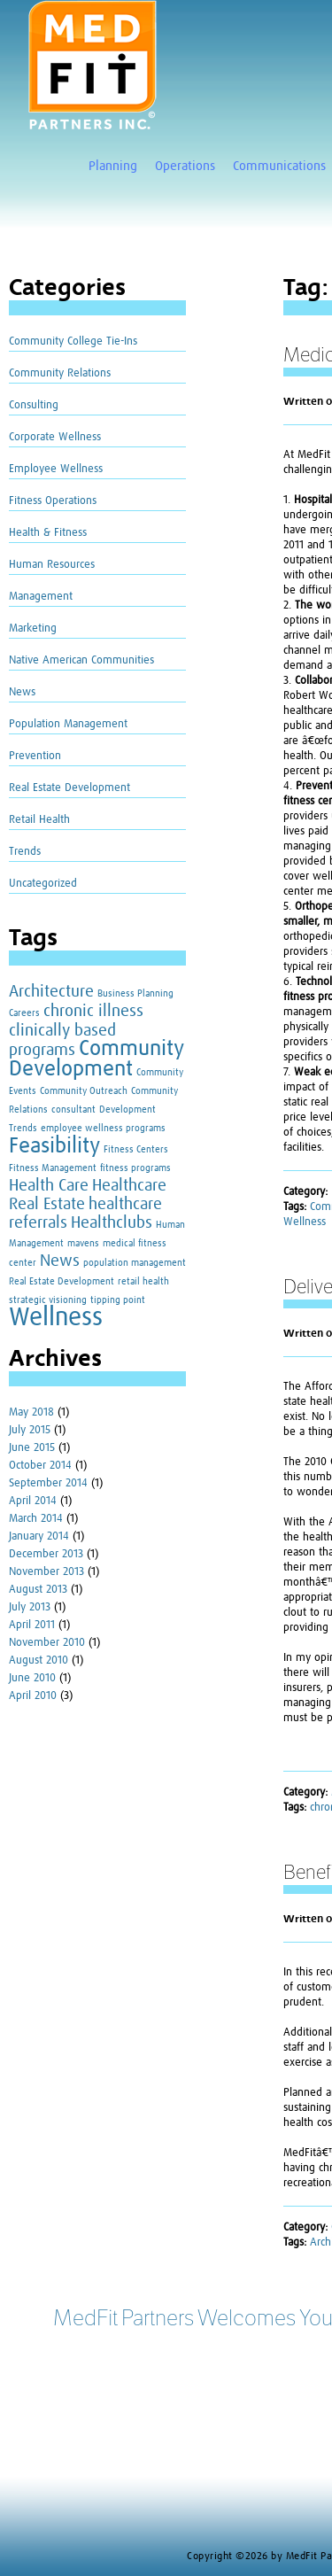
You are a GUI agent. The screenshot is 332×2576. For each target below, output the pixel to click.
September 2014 (48, 1483)
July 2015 (29, 1430)
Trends (25, 851)
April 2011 (32, 1625)
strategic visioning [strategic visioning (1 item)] (48, 1300)
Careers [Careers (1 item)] (24, 1013)
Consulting (33, 405)
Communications (279, 166)
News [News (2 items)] (60, 1261)
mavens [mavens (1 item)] (83, 1243)
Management (41, 596)
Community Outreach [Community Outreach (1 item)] (83, 1091)
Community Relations (60, 373)
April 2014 (33, 1501)
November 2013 (46, 1572)
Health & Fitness (48, 533)
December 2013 (46, 1554)
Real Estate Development (69, 788)
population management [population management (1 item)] (134, 1263)
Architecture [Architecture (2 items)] (51, 991)
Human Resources (52, 564)
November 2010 (47, 1643)
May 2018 (31, 1412)
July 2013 (29, 1607)
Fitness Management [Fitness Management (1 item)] (53, 1168)
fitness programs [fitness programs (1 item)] (135, 1168)
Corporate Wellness (55, 437)
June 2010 (32, 1678)
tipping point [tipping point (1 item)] (117, 1300)
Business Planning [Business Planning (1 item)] (135, 993)
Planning (113, 166)
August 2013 (38, 1589)
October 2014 (40, 1465)
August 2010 (38, 1660)
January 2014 (39, 1536)
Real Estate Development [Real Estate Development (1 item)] (61, 1281)
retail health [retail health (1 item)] (143, 1281)
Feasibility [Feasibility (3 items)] (54, 1146)
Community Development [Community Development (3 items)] (96, 1059)
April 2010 (33, 1696)
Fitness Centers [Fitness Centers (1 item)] (136, 1149)
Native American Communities (81, 660)
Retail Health (39, 820)
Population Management (68, 724)
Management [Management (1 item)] (36, 1243)
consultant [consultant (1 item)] (73, 1110)
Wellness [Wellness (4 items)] (56, 1318)
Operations (185, 166)
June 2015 (32, 1448)
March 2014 (36, 1519)
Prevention (35, 756)
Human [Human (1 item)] (170, 1225)
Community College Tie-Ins (73, 341)
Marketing (33, 628)
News (22, 692)
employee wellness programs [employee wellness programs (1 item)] (103, 1128)
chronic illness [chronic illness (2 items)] (93, 1011)
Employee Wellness (56, 469)
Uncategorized (43, 883)
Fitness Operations (53, 501)
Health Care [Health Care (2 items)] (49, 1185)
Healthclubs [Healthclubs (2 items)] (111, 1222)
